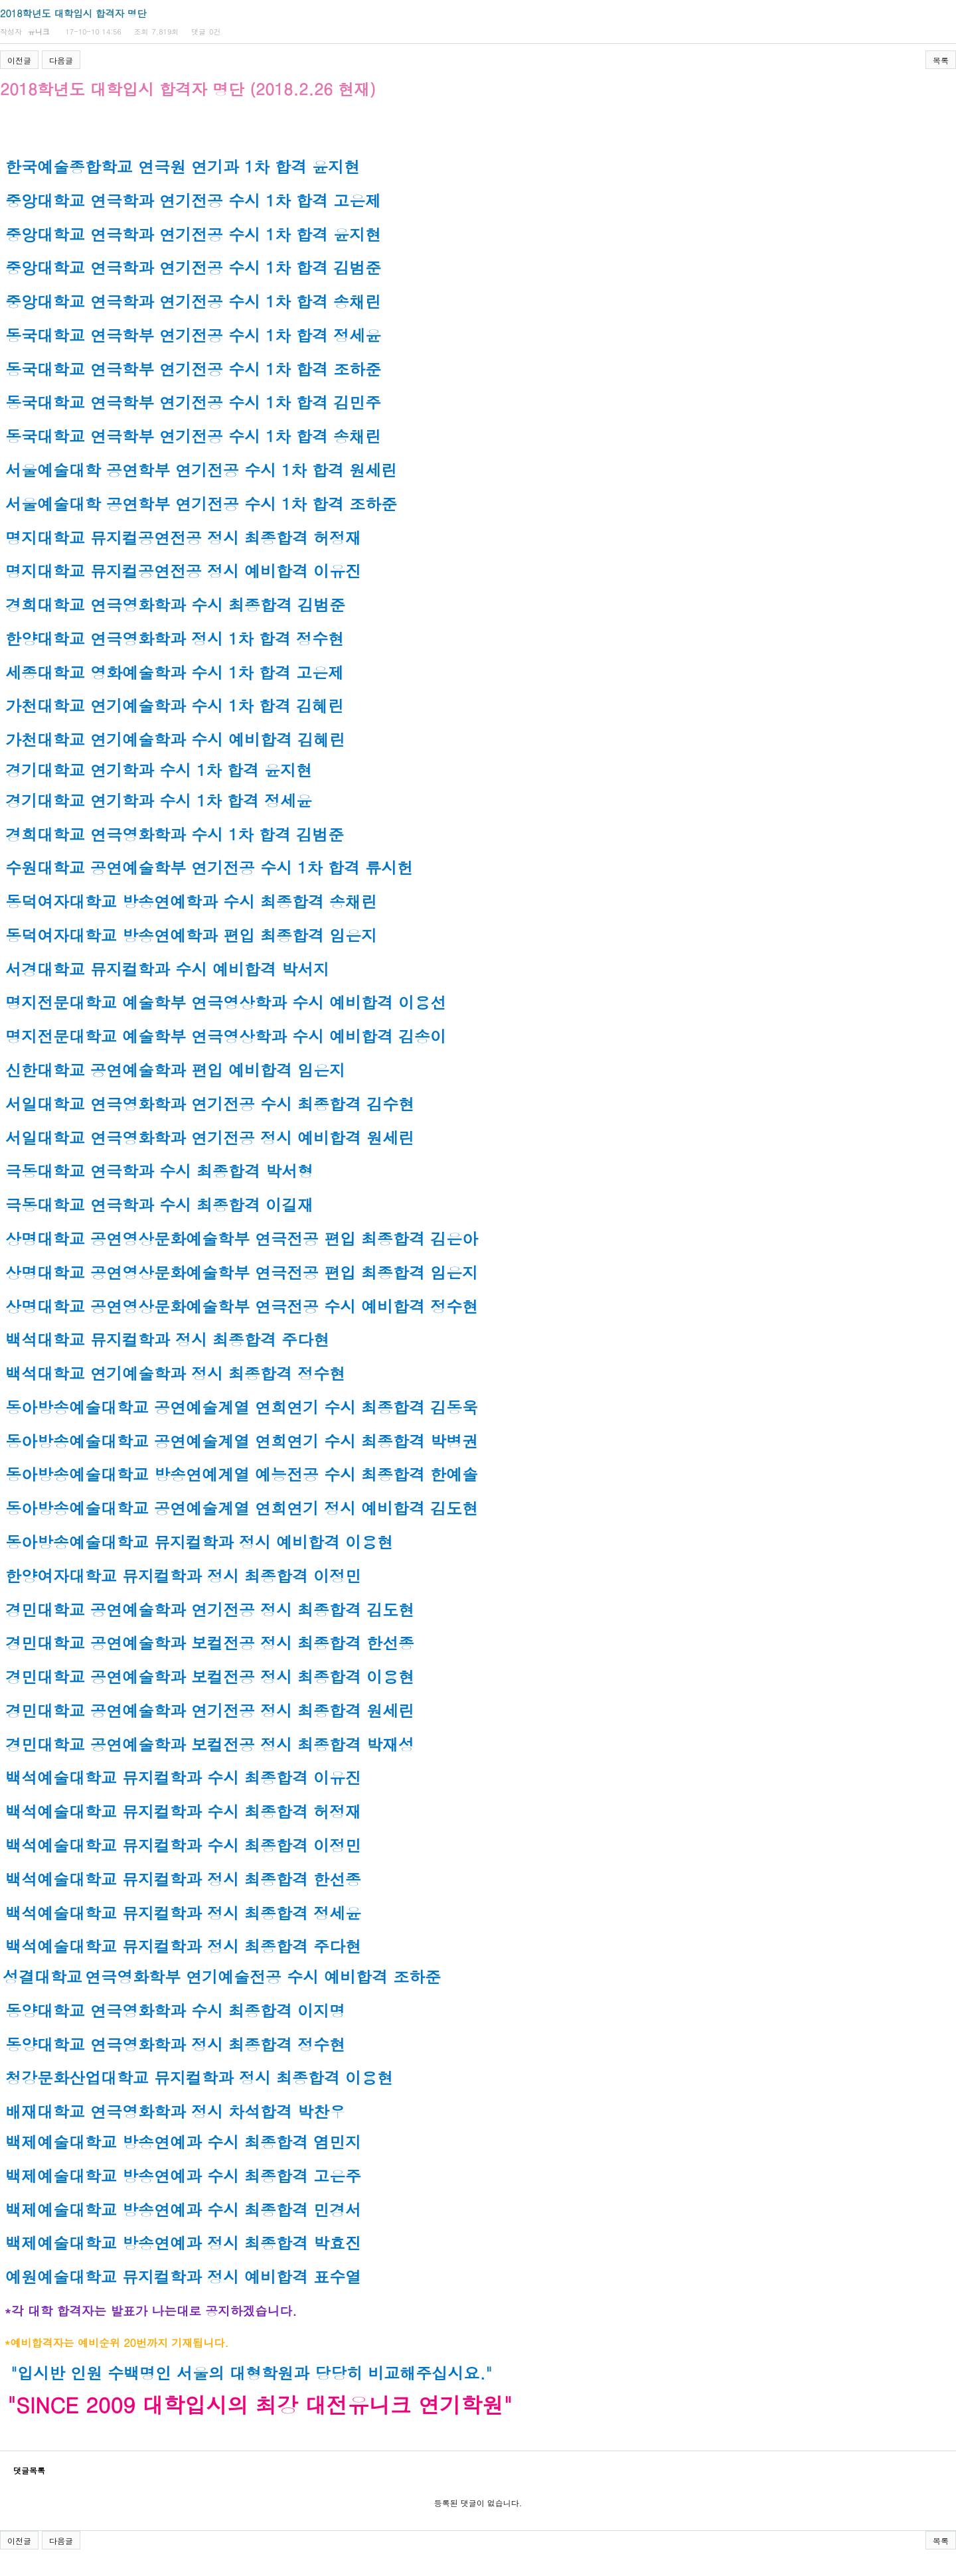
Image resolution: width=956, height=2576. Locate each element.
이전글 (19, 60)
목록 (941, 60)
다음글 (61, 60)
